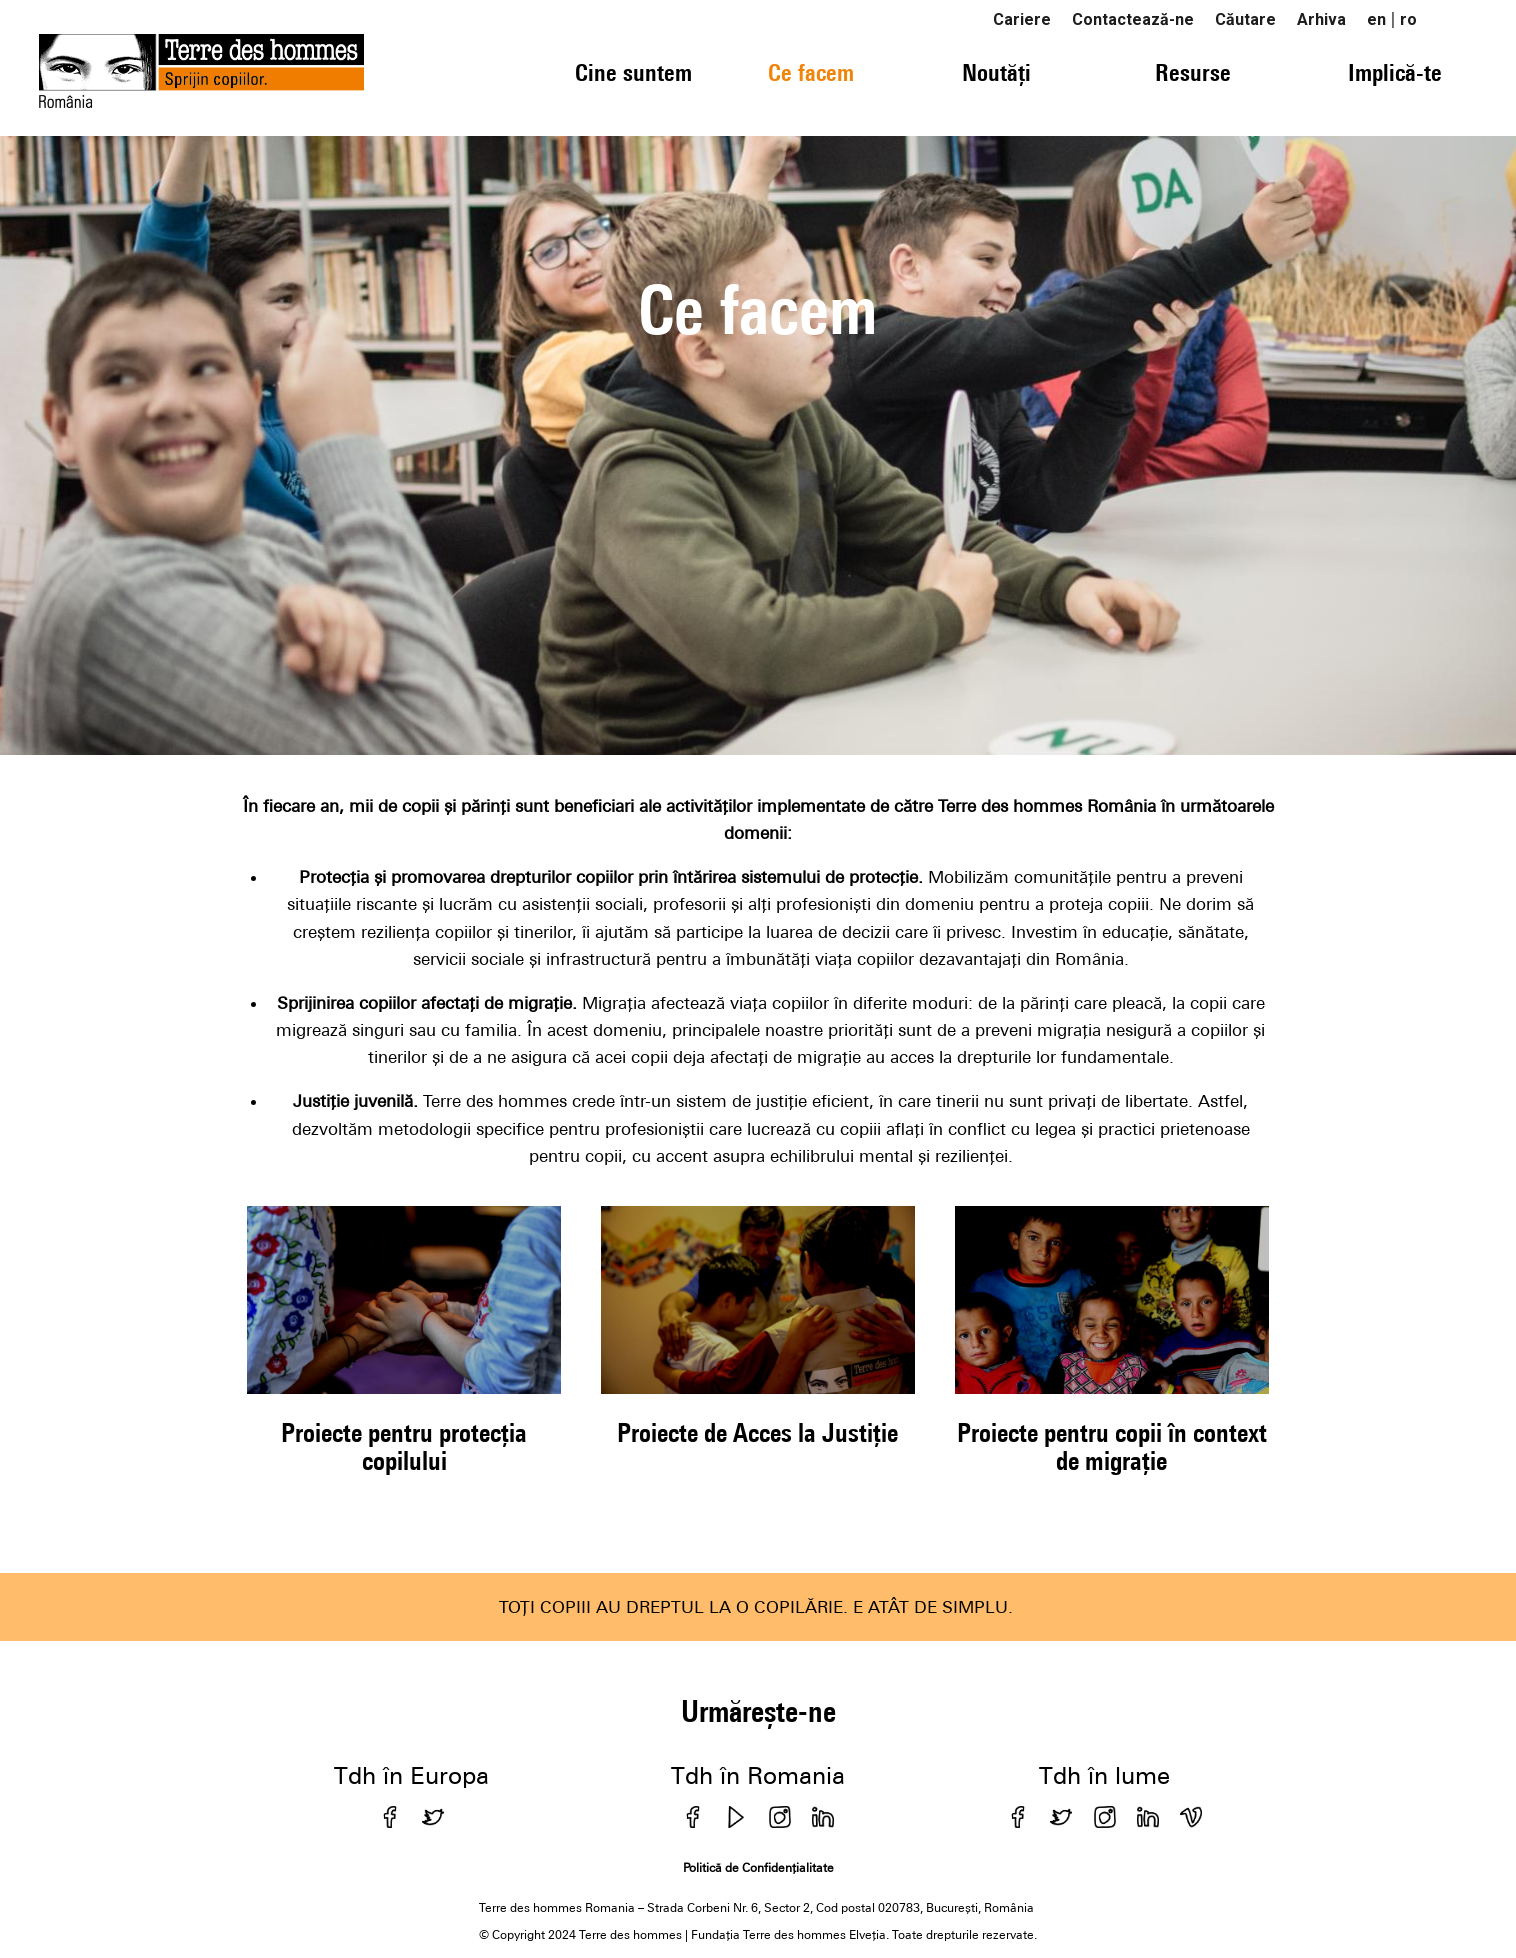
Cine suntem (633, 72)
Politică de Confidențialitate (758, 1868)
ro (1408, 19)
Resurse (1193, 72)
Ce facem (811, 72)
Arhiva (1321, 19)
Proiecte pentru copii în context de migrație (1112, 1446)
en (1376, 19)
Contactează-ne (1133, 19)
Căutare (1245, 19)
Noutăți (996, 72)
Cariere (1022, 19)
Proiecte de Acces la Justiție (757, 1432)
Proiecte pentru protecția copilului (404, 1446)
